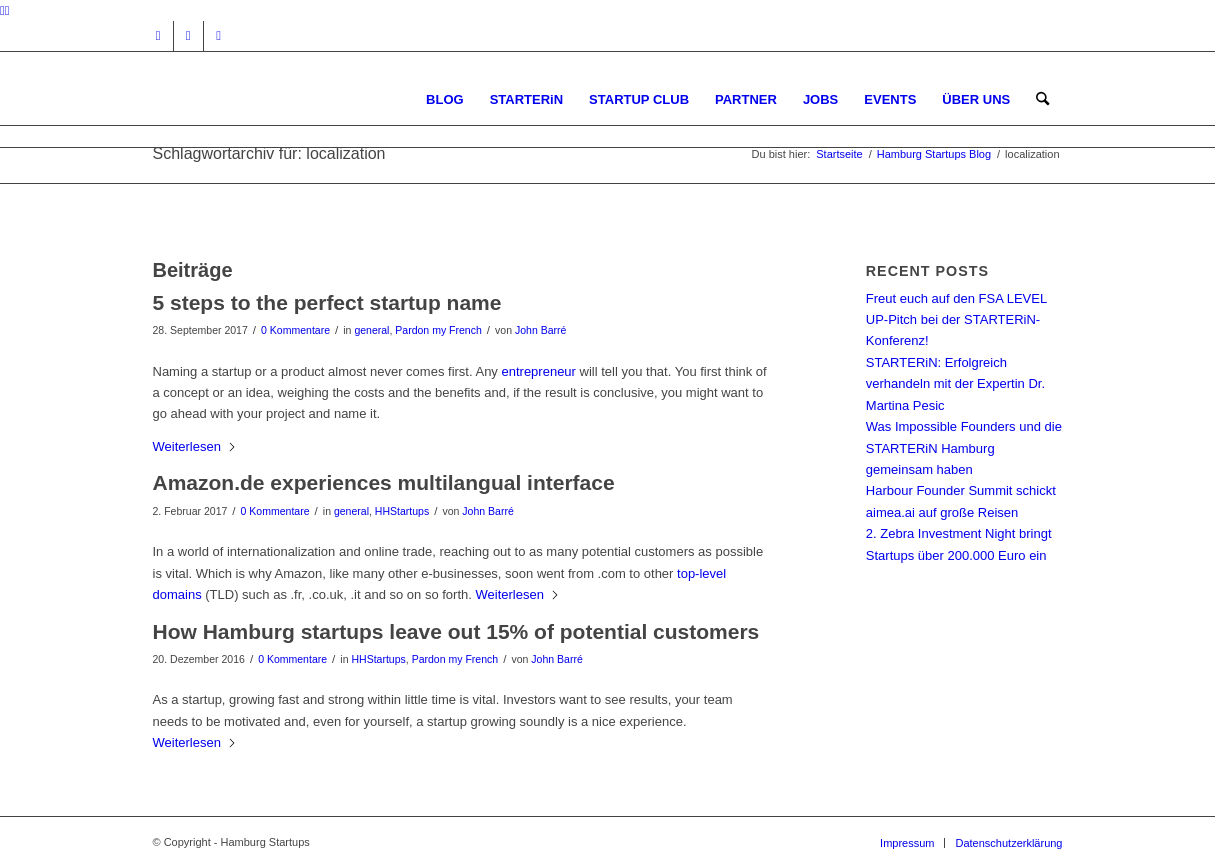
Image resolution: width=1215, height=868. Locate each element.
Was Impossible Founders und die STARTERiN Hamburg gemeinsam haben (964, 448)
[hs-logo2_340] (303, 99)
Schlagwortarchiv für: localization (269, 153)
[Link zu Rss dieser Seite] (219, 36)
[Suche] (1042, 99)
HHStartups (402, 511)
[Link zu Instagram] (158, 36)
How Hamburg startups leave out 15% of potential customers (456, 631)
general (371, 330)
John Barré (540, 330)
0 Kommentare (295, 330)
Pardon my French (438, 330)
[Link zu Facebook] (188, 36)
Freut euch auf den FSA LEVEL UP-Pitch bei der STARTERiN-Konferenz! (956, 320)
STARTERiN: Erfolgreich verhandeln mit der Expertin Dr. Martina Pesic (955, 384)
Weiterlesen (195, 446)
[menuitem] (445, 99)
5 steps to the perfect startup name (327, 302)
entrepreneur (540, 371)
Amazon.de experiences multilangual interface (384, 482)
